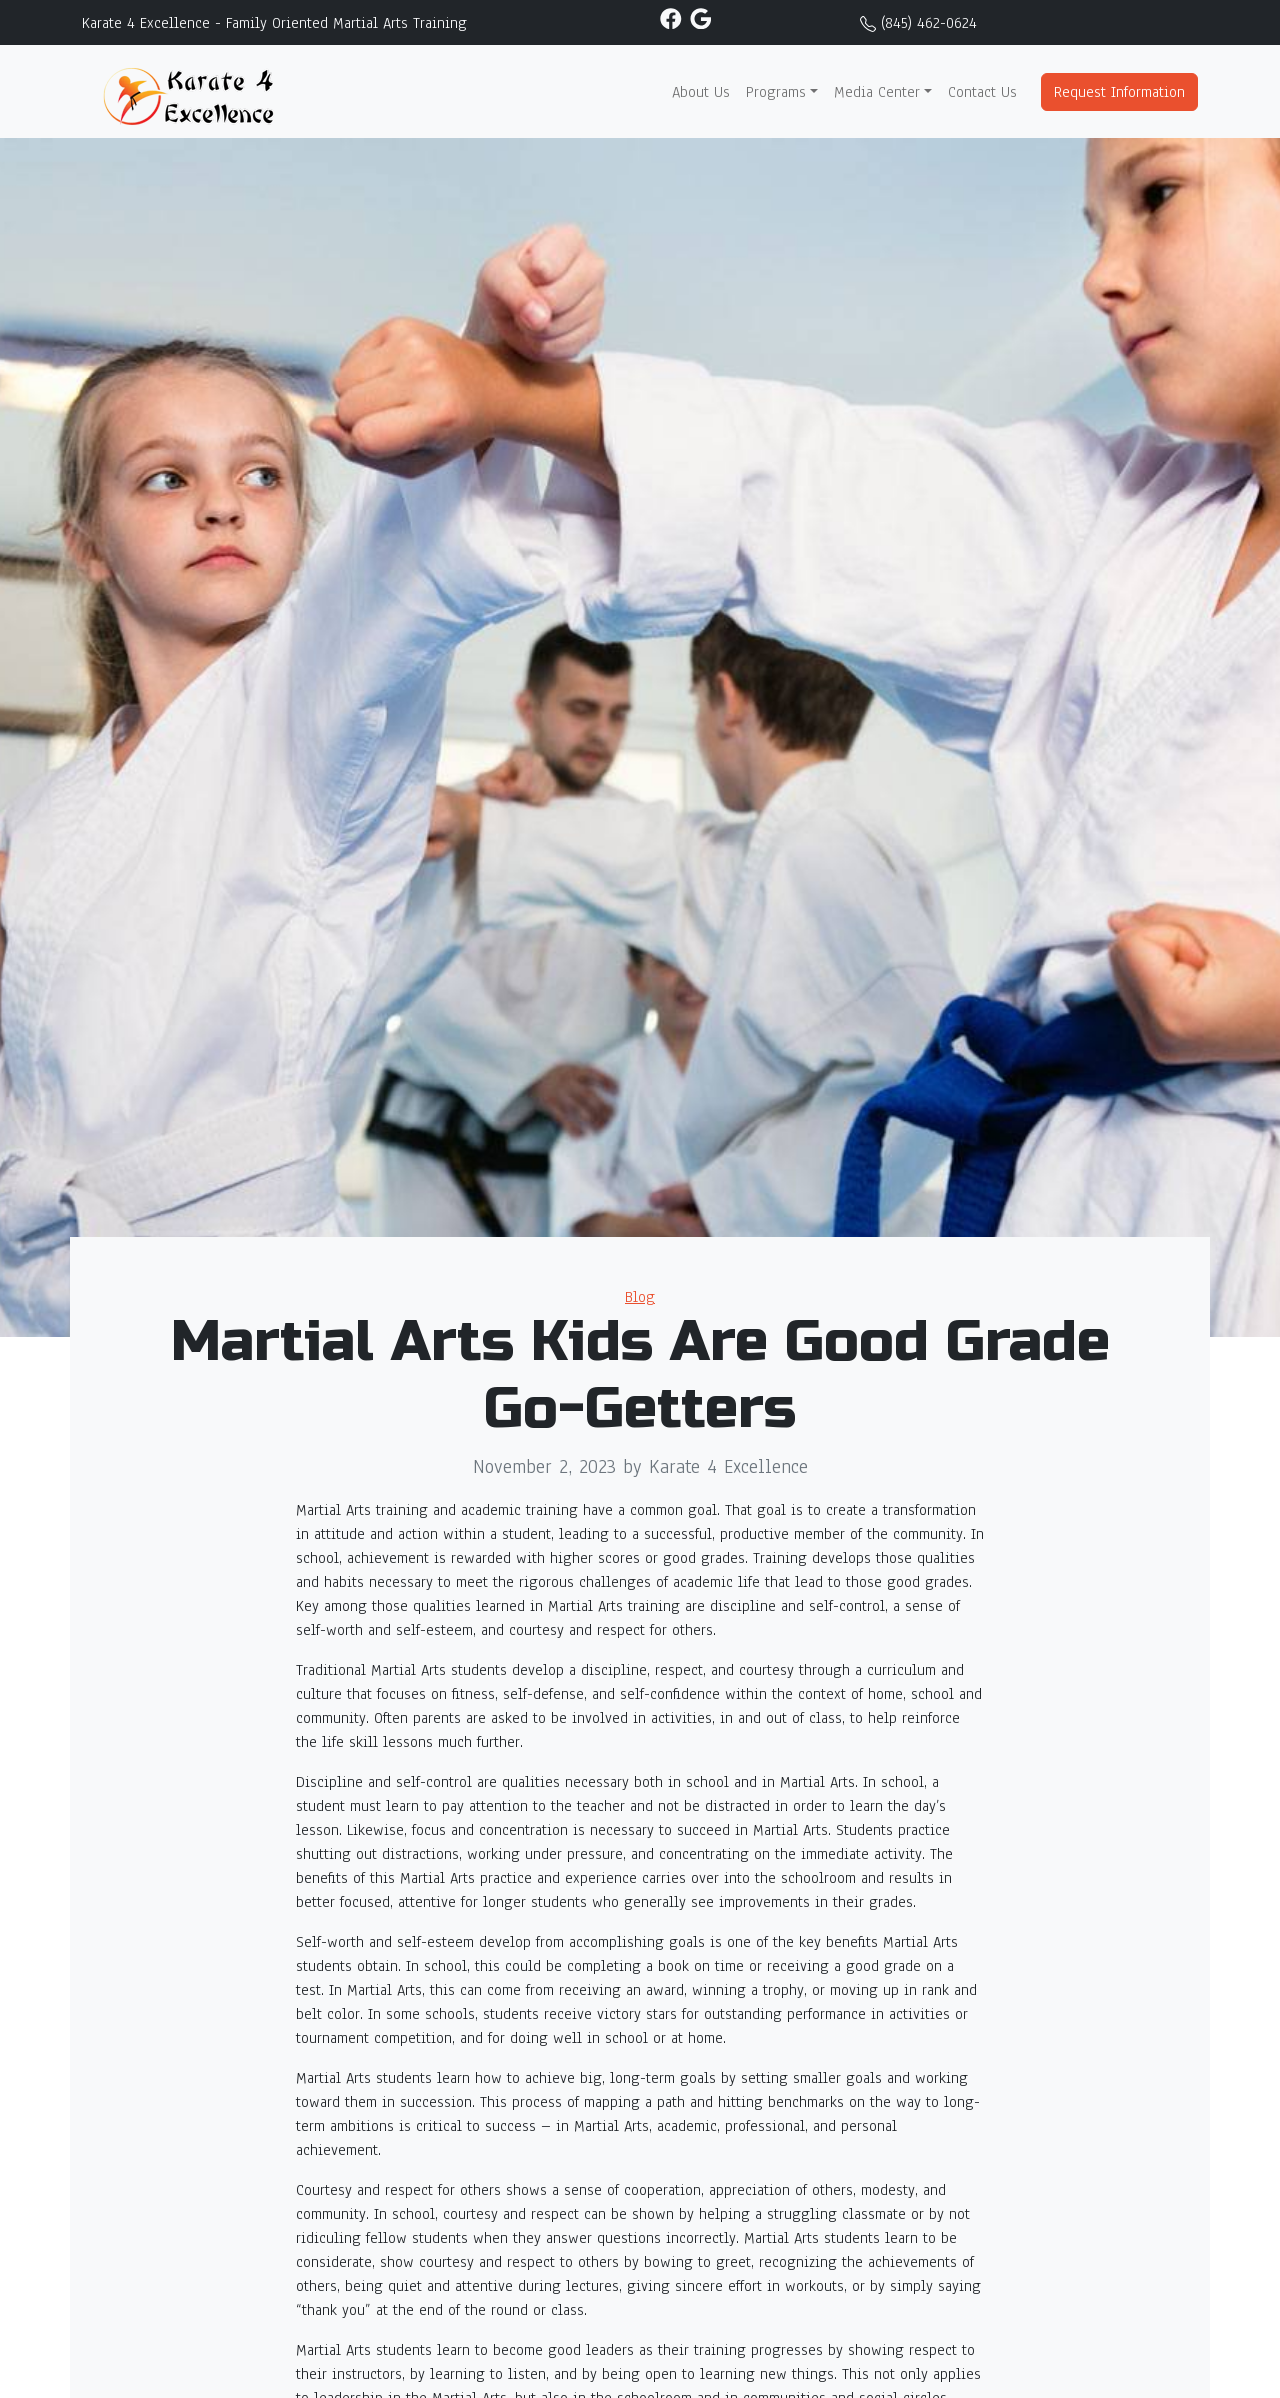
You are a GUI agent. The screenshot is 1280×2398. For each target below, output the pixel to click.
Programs (776, 92)
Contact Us (982, 92)
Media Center (877, 92)
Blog (640, 1297)
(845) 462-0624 (929, 23)
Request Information (1119, 92)
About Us (701, 92)
